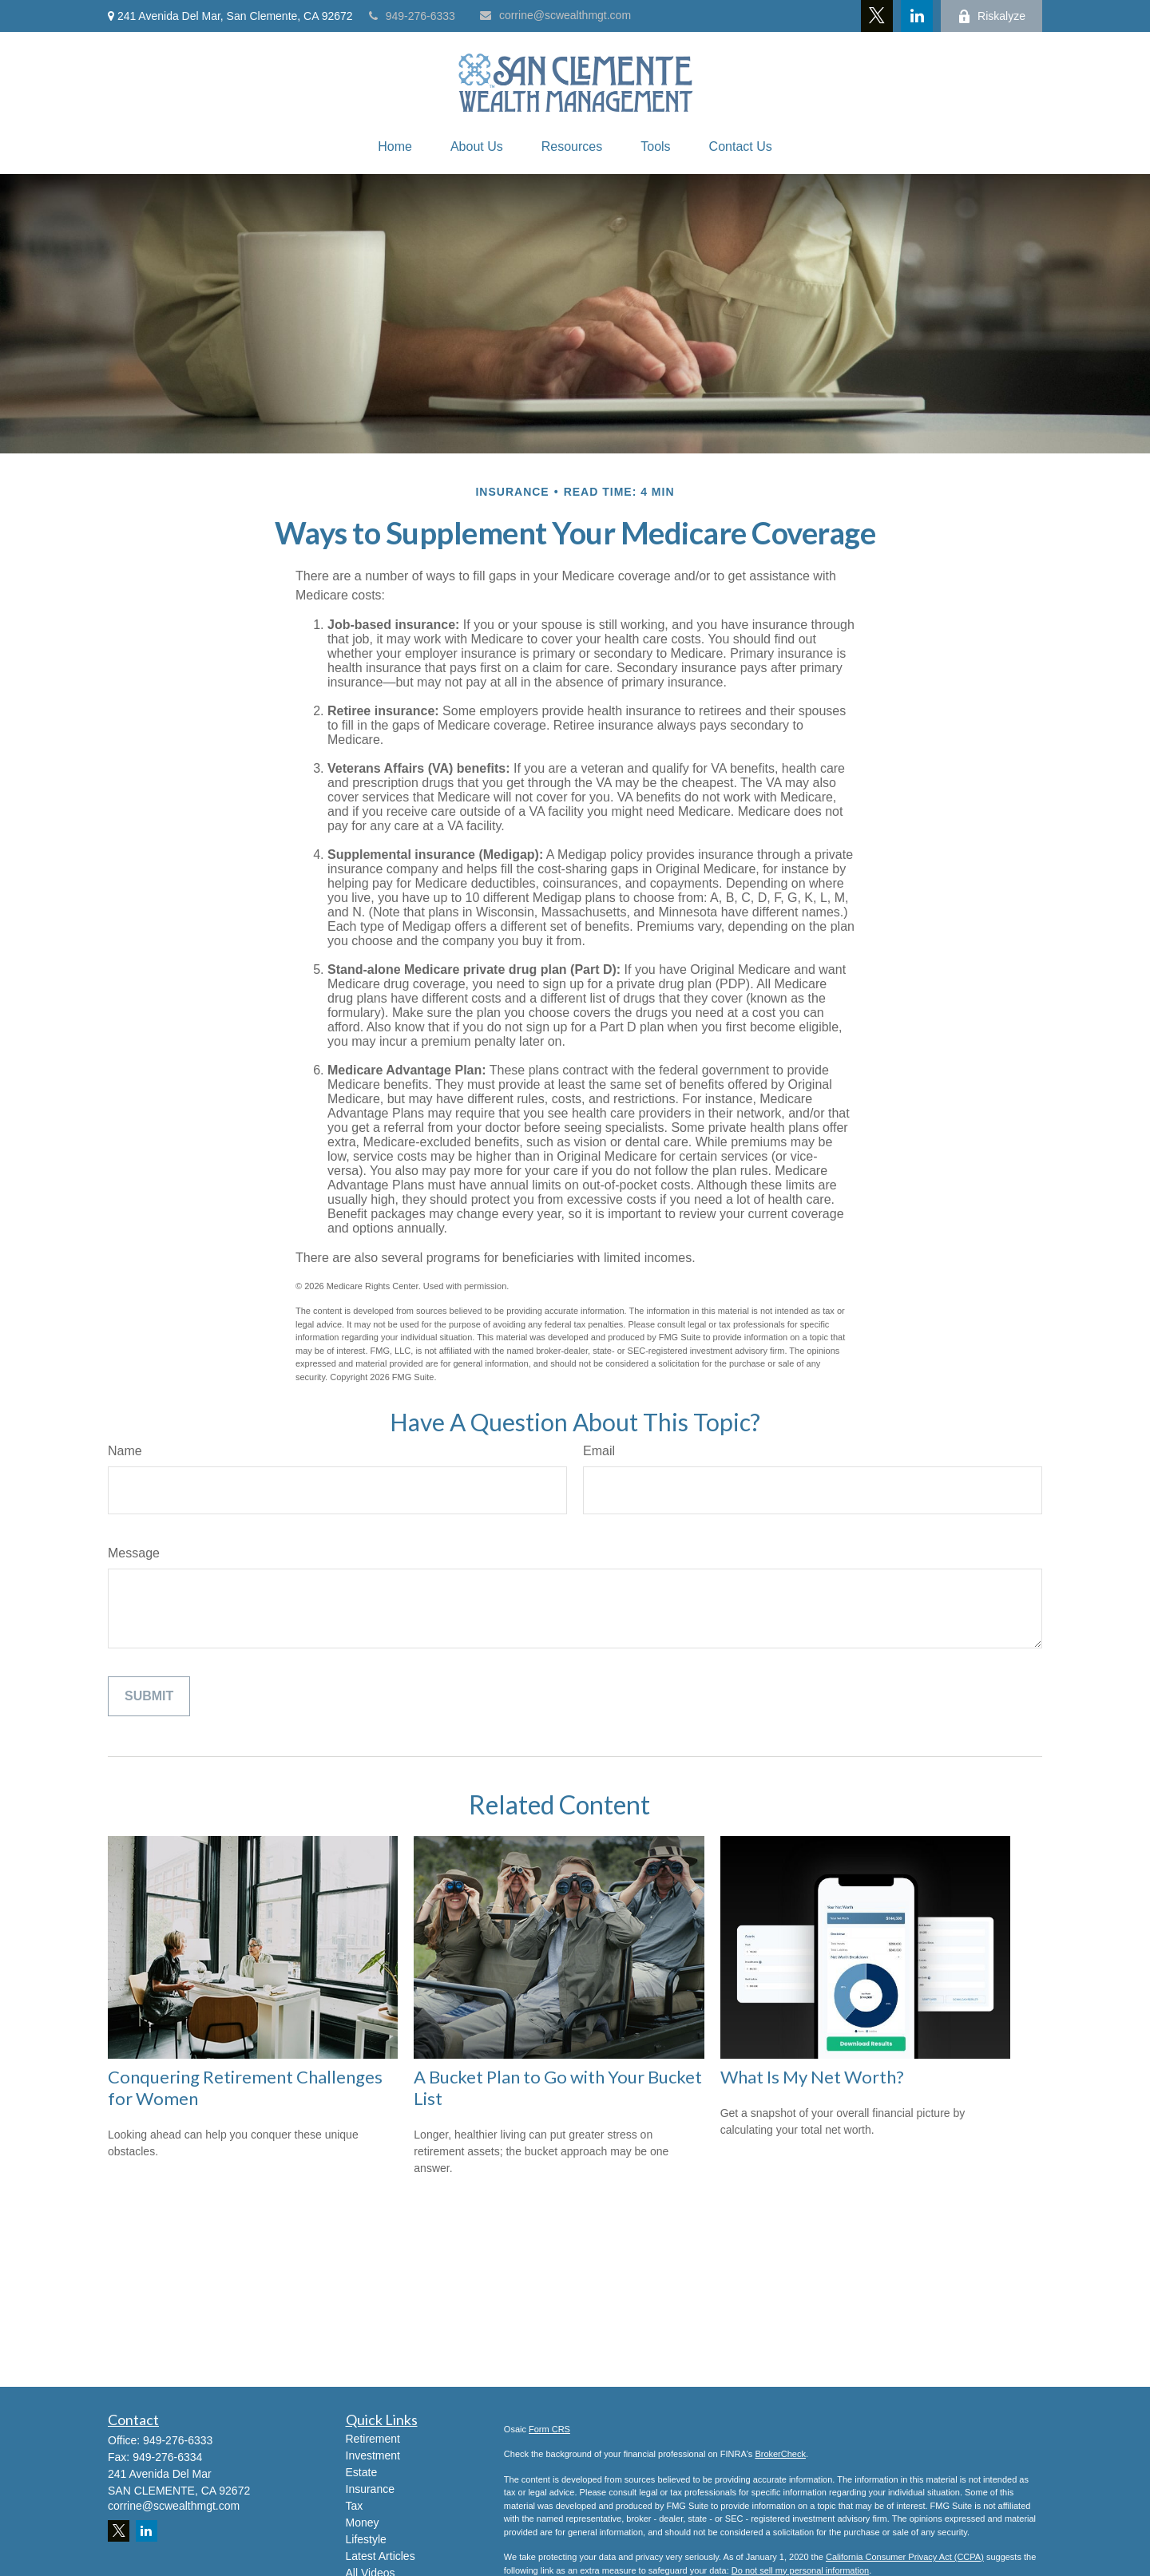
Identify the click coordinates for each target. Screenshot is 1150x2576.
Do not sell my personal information (800, 2570)
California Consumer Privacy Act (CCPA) (905, 2557)
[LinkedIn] (917, 16)
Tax (354, 2505)
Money (362, 2522)
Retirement (373, 2438)
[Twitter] (877, 16)
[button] (395, 147)
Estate (362, 2472)
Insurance (370, 2489)
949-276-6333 (412, 16)
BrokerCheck (780, 2454)
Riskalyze (991, 16)
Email (599, 1451)
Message (134, 1553)
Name (125, 1451)
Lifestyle (366, 2539)
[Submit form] (149, 1696)
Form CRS (549, 2429)
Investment (373, 2455)
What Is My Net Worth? (812, 2076)
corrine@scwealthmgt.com (555, 15)
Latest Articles (380, 2556)
